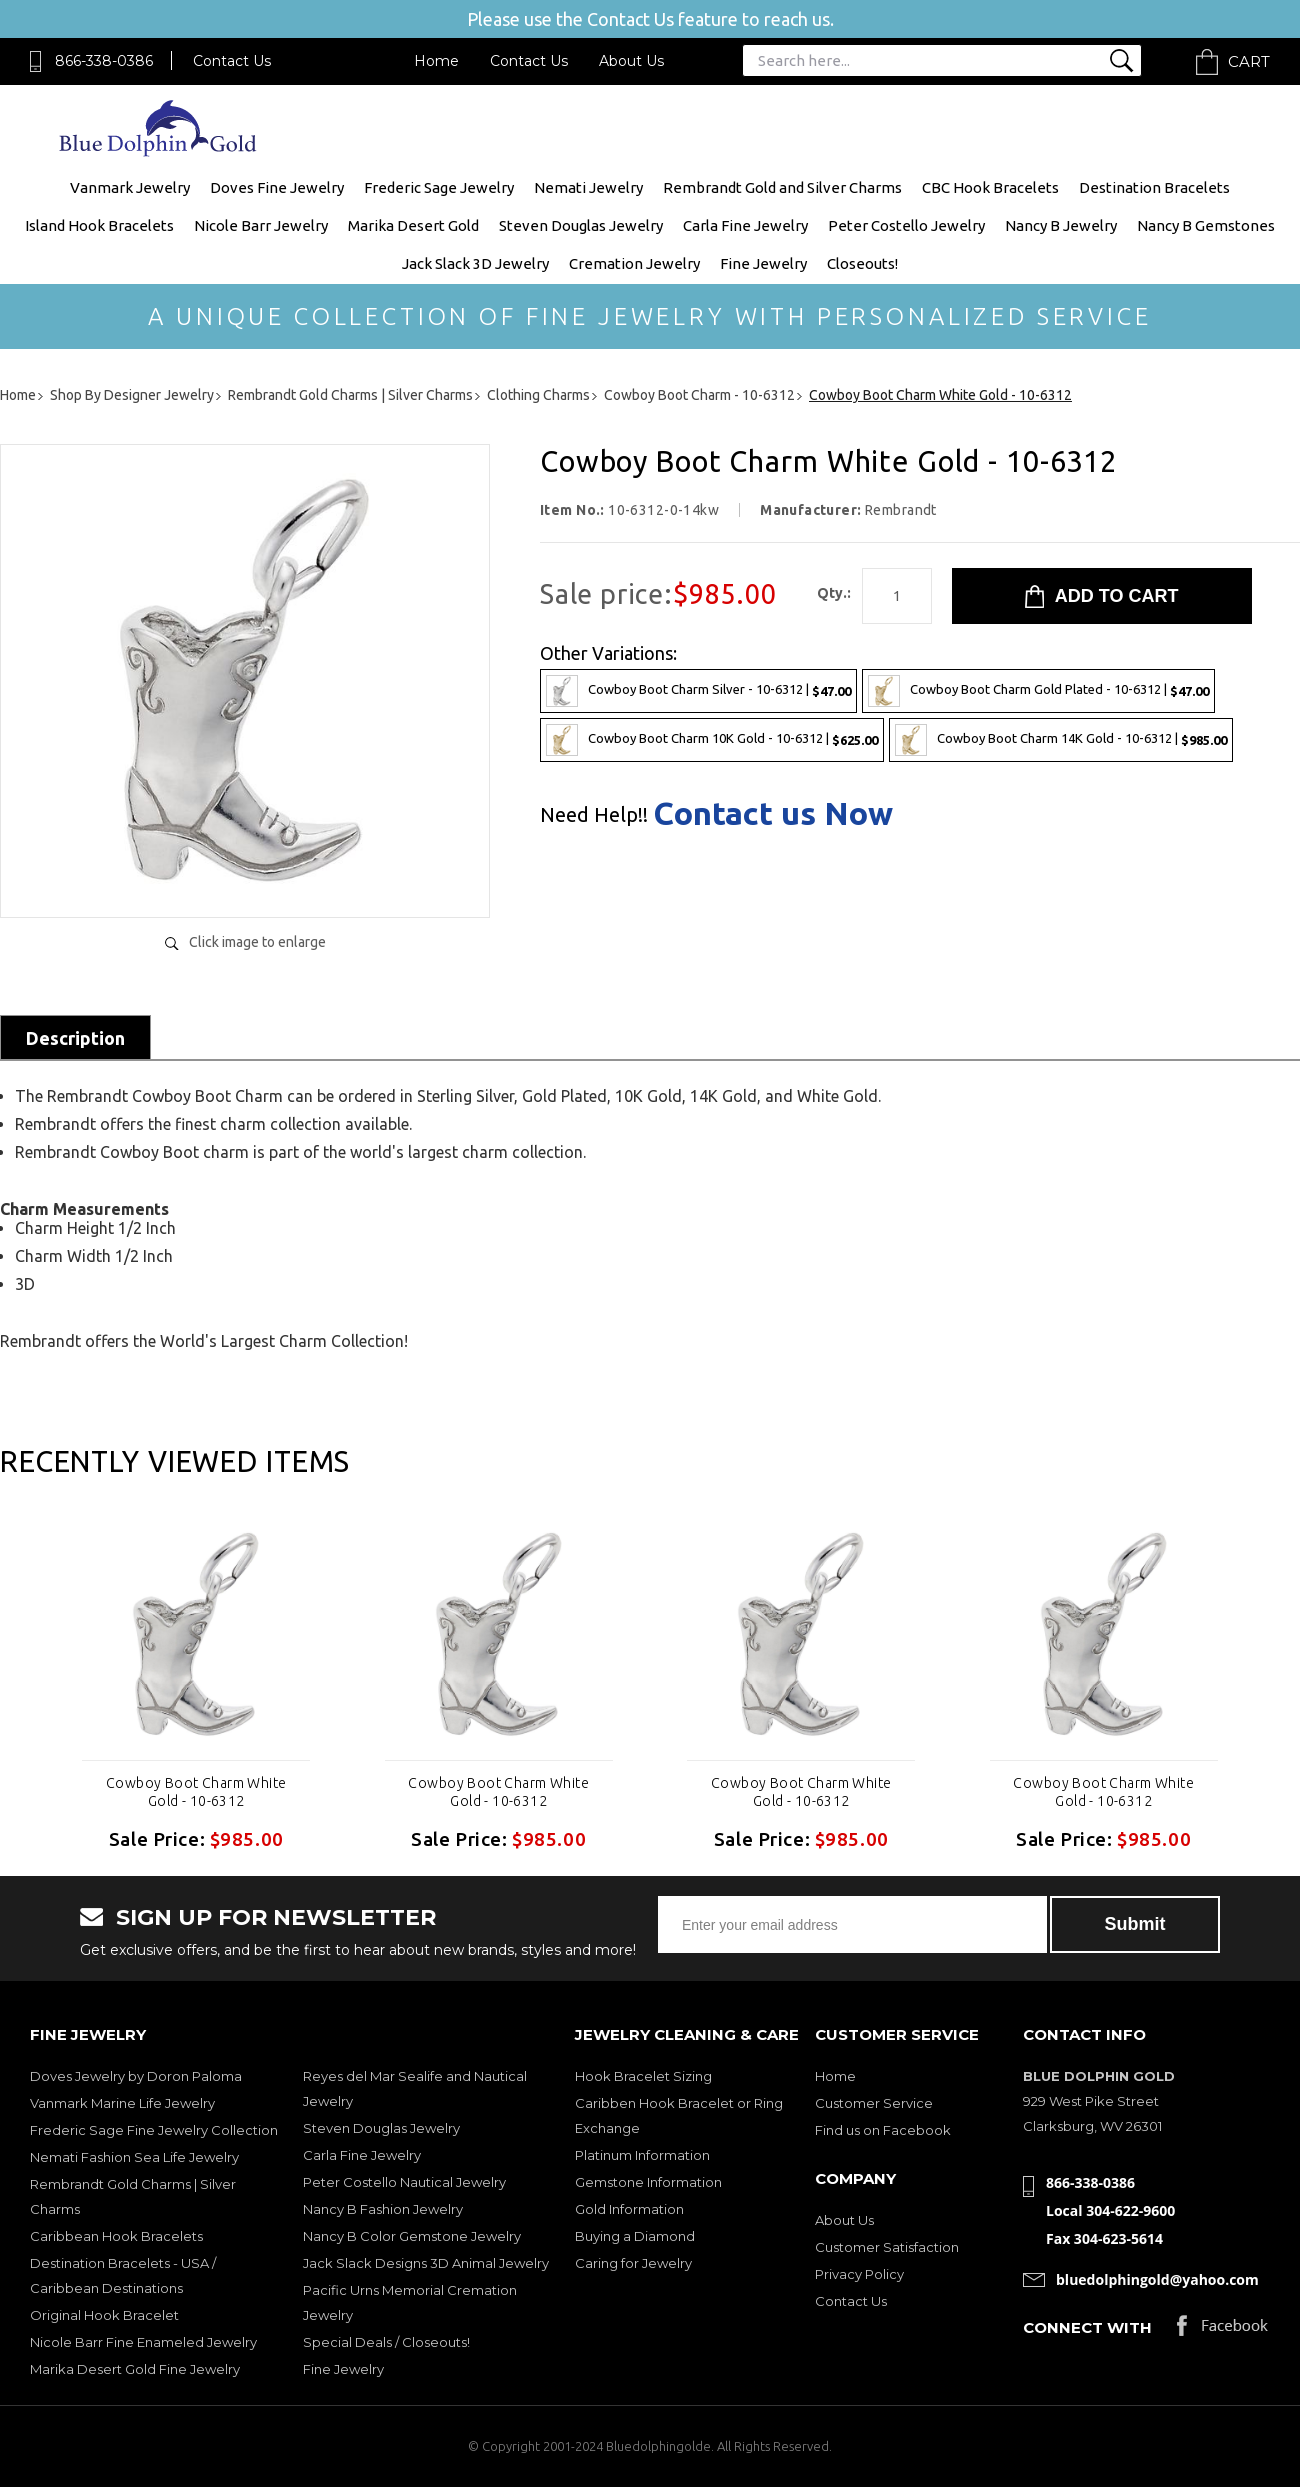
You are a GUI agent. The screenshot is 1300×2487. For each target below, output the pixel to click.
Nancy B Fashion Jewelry (383, 2209)
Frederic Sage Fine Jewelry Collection (154, 2130)
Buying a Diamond (635, 2236)
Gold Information (629, 2209)
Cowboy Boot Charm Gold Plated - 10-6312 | (1038, 691)
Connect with (1087, 2327)
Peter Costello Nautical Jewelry (404, 2182)
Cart (1249, 61)
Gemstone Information (648, 2182)
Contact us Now (773, 813)
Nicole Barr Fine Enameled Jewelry (143, 2342)
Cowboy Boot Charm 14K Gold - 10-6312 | (1061, 740)
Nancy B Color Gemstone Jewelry (412, 2236)
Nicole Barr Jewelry (261, 225)
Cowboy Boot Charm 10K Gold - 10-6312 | (712, 740)
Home (436, 61)
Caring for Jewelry (633, 2263)
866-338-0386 (104, 61)
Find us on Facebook (883, 2130)
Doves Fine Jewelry (277, 187)
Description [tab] (75, 1038)
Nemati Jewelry (588, 187)
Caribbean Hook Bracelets (116, 2236)
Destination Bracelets (1154, 187)
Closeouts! (862, 263)
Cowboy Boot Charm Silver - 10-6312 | (698, 691)
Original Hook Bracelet (104, 2315)
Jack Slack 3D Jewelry (475, 263)
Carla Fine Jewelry (745, 225)
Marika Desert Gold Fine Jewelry (135, 2369)
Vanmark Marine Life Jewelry (122, 2103)
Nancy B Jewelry (1061, 225)
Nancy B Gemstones (1206, 225)
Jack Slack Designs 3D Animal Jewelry (426, 2263)
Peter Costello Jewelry (906, 225)
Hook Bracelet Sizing (643, 2076)
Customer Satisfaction (887, 2247)
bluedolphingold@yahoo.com (1157, 2279)
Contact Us (232, 61)
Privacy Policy (859, 2274)
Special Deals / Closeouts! (386, 2342)
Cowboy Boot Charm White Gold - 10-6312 (196, 1792)
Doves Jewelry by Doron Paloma (136, 2076)
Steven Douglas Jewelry (581, 225)
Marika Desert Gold (413, 225)
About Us (631, 61)
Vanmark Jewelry (130, 187)
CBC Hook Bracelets (990, 187)
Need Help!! (594, 815)
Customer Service (874, 2103)
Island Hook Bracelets (99, 225)
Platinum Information (642, 2155)
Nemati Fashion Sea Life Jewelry (134, 2157)
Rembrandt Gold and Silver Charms (782, 187)
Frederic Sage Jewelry (439, 187)
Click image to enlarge (257, 942)
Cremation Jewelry (634, 263)
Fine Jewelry (763, 263)
